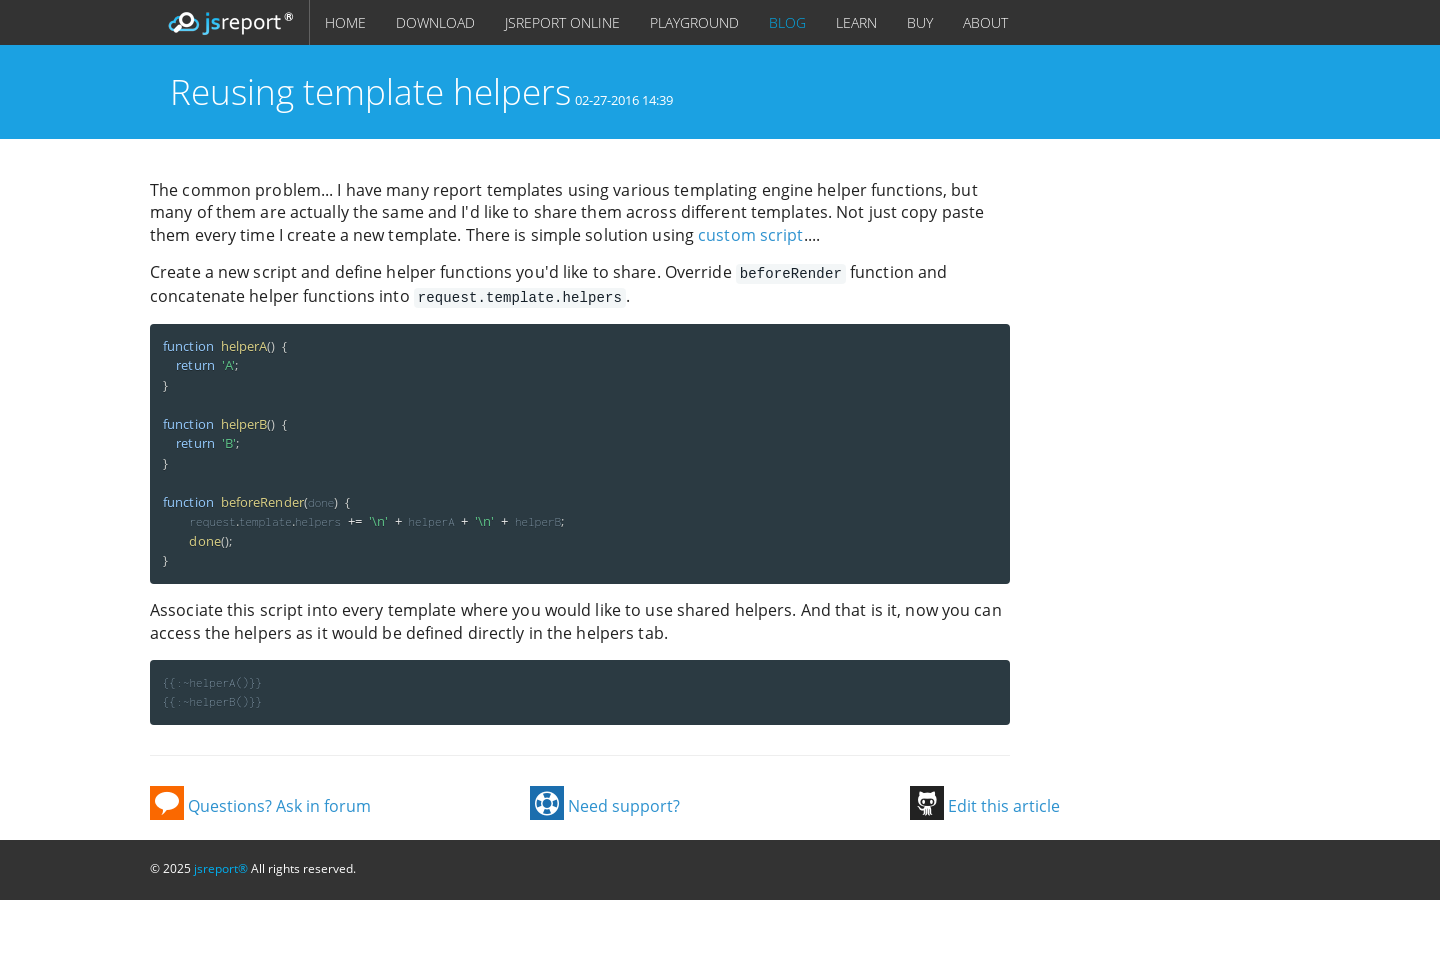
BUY (920, 22)
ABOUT (985, 22)
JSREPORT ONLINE (562, 22)
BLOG (787, 22)
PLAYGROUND (694, 22)
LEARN (856, 22)
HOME (345, 22)
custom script (750, 235)
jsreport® (221, 866)
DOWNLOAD (435, 22)
